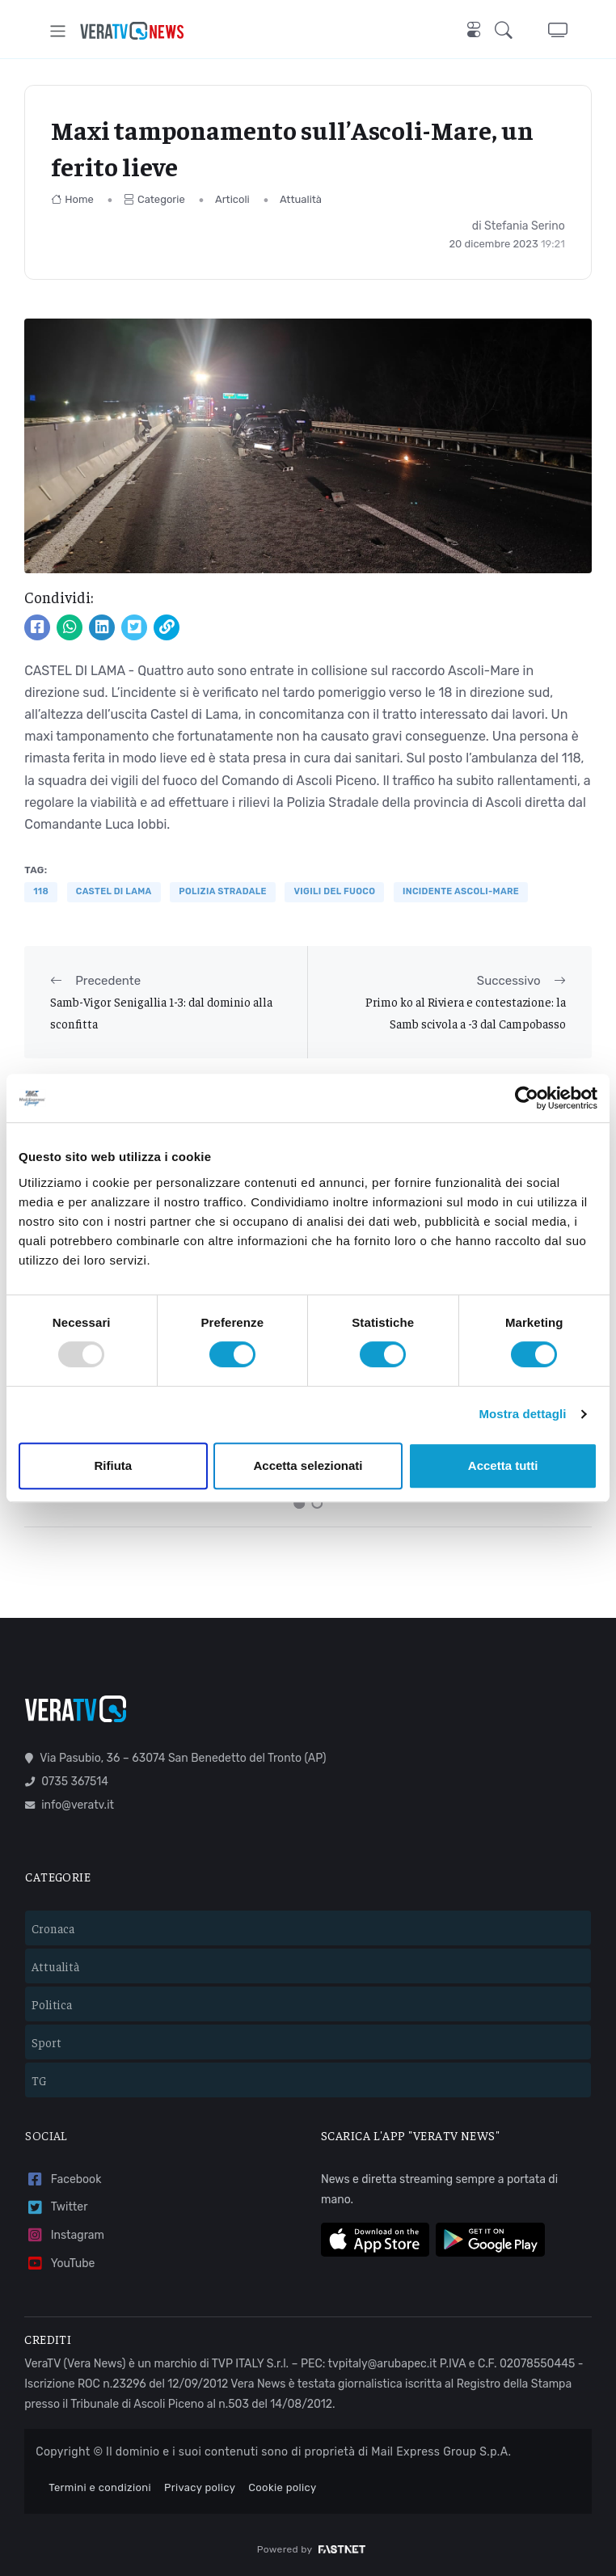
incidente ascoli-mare (461, 891)
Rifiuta (113, 1465)
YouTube (60, 2262)
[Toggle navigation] (58, 31)
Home (72, 199)
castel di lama (114, 891)
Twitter (56, 2206)
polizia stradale (222, 891)
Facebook (63, 2177)
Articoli (232, 199)
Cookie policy (282, 2487)
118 (41, 891)
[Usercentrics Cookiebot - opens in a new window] (526, 1098)
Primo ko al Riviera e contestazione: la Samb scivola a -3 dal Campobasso (465, 1012)
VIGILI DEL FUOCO (334, 891)
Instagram (64, 2234)
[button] (508, 31)
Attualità (301, 199)
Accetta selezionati (307, 1465)
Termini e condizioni (100, 2487)
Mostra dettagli (522, 1414)
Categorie (154, 199)
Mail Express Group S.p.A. (441, 2451)
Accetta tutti (503, 1465)
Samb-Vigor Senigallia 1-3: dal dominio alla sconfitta (161, 1012)
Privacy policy (199, 2487)
